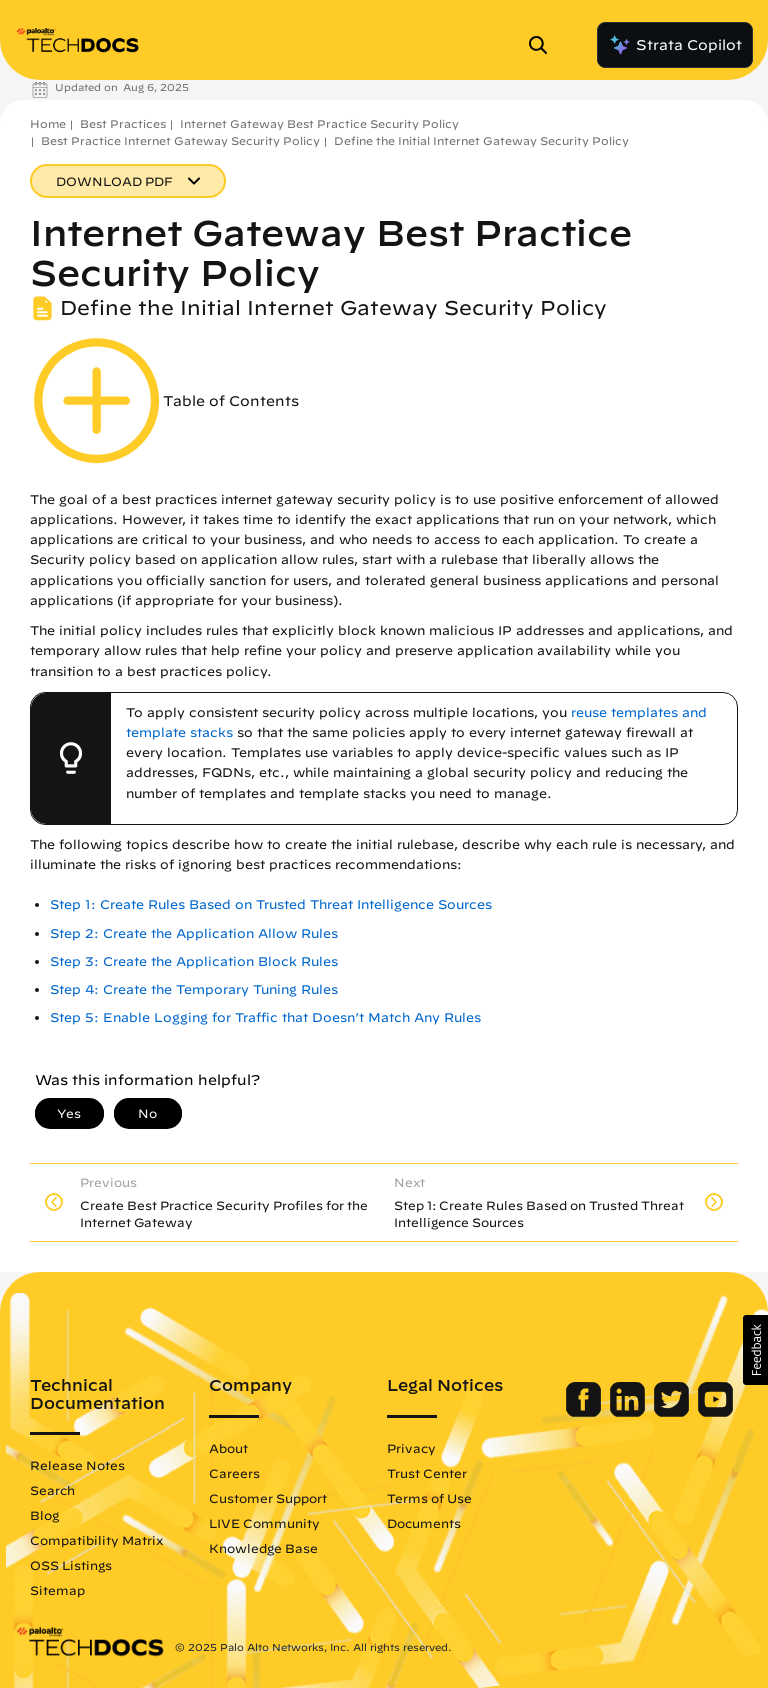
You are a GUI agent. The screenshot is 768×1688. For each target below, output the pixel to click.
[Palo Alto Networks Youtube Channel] (715, 1412)
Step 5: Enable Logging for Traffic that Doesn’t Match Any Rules (265, 1017)
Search (52, 1490)
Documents (424, 1523)
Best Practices (123, 123)
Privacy (411, 1448)
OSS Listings (71, 1565)
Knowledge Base (263, 1548)
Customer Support (268, 1498)
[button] (755, 1350)
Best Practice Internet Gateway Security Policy (180, 140)
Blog (44, 1515)
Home (48, 123)
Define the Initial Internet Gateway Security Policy (481, 140)
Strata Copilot (675, 45)
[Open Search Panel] (544, 45)
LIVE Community (264, 1523)
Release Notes (77, 1465)
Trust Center (427, 1473)
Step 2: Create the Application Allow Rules (194, 933)
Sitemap (57, 1590)
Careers (234, 1473)
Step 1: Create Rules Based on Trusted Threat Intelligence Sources (271, 904)
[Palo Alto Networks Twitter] (673, 1412)
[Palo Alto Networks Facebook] (585, 1412)
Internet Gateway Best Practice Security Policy (319, 123)
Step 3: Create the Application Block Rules (194, 961)
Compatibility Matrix (96, 1540)
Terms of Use (429, 1498)
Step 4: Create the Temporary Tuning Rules (194, 989)
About (228, 1448)
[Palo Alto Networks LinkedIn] (629, 1412)
